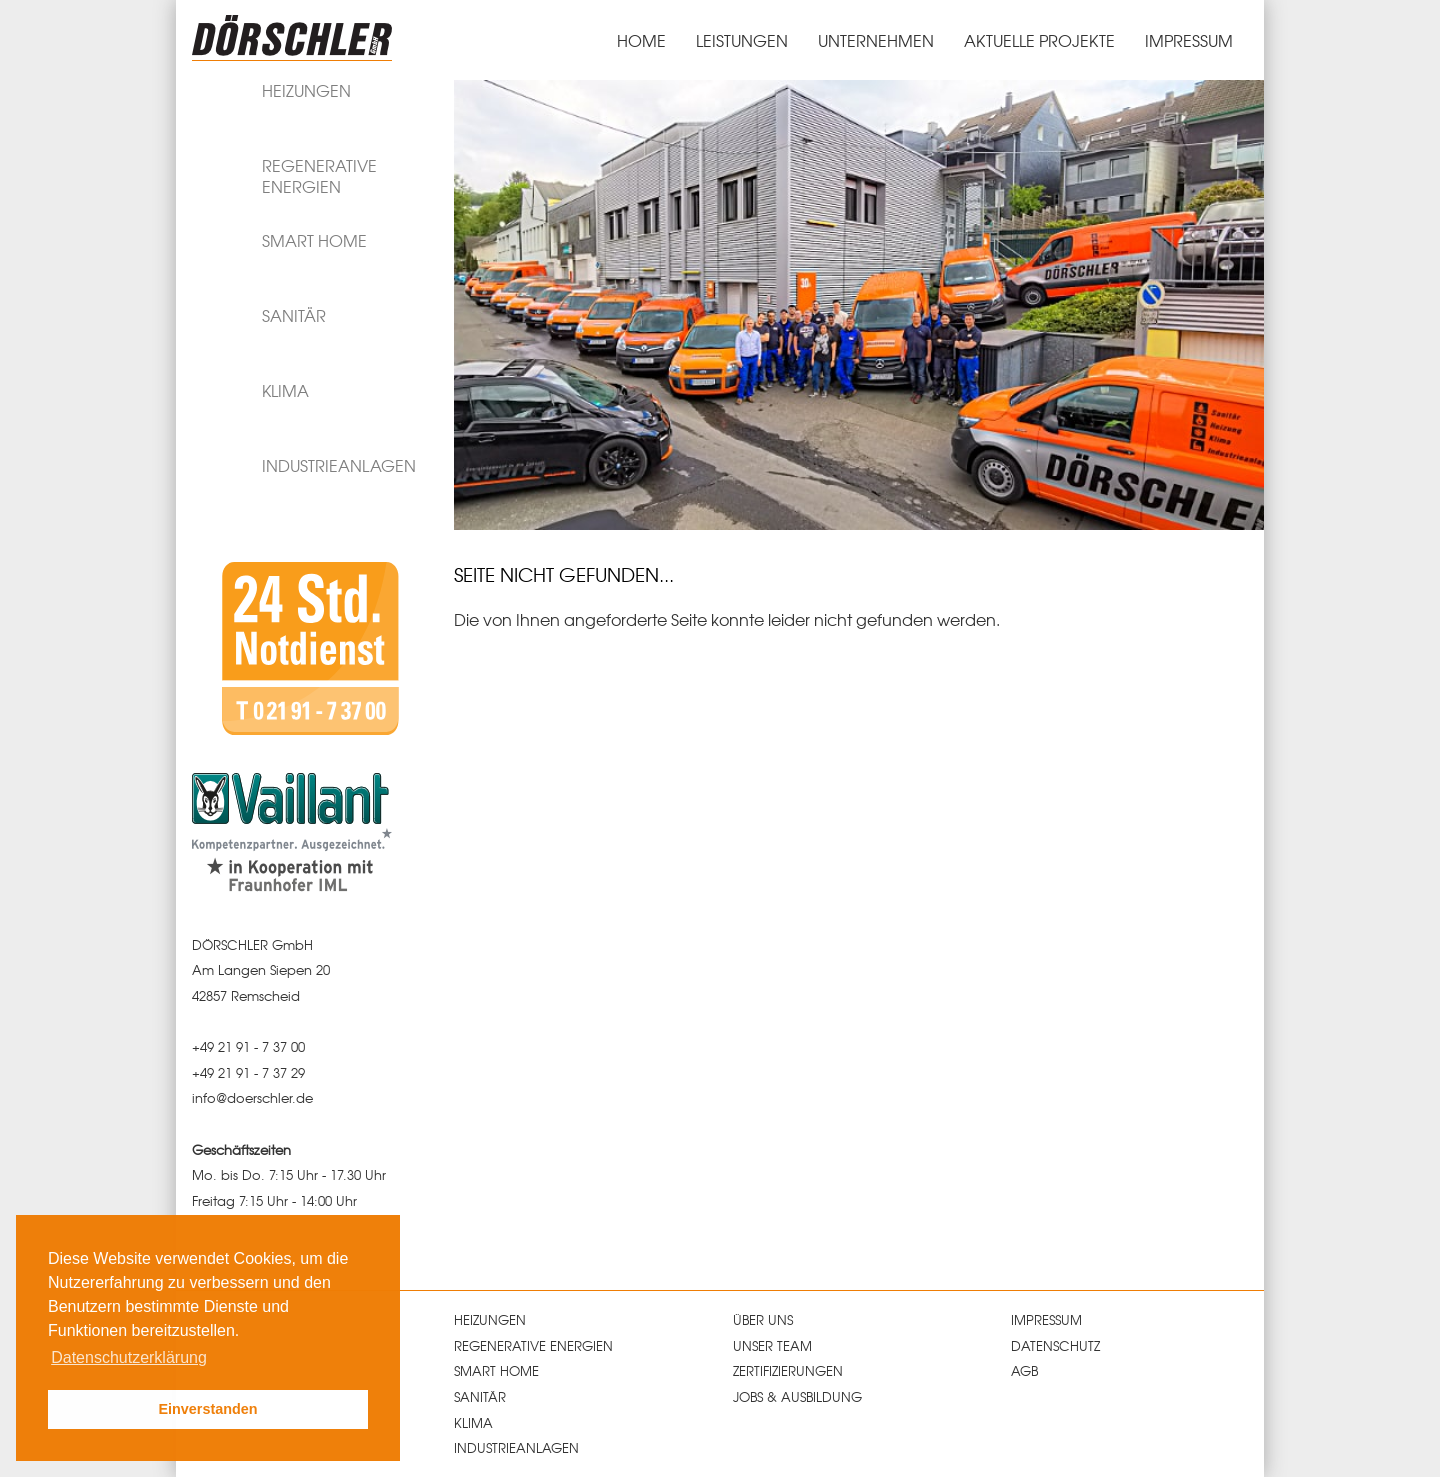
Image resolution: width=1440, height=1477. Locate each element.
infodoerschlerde (252, 1097)
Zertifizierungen (788, 1370)
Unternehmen (876, 40)
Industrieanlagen (516, 1447)
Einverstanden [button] (207, 1409)
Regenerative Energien (533, 1345)
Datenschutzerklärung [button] (129, 1357)
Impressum (1189, 40)
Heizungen (490, 1319)
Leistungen (742, 40)
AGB (1024, 1370)
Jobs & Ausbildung (797, 1396)
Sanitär (480, 1396)
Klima (473, 1422)
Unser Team (772, 1345)
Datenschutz (1055, 1345)
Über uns (763, 1319)
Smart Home (496, 1370)
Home (641, 40)
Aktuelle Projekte (1039, 40)
